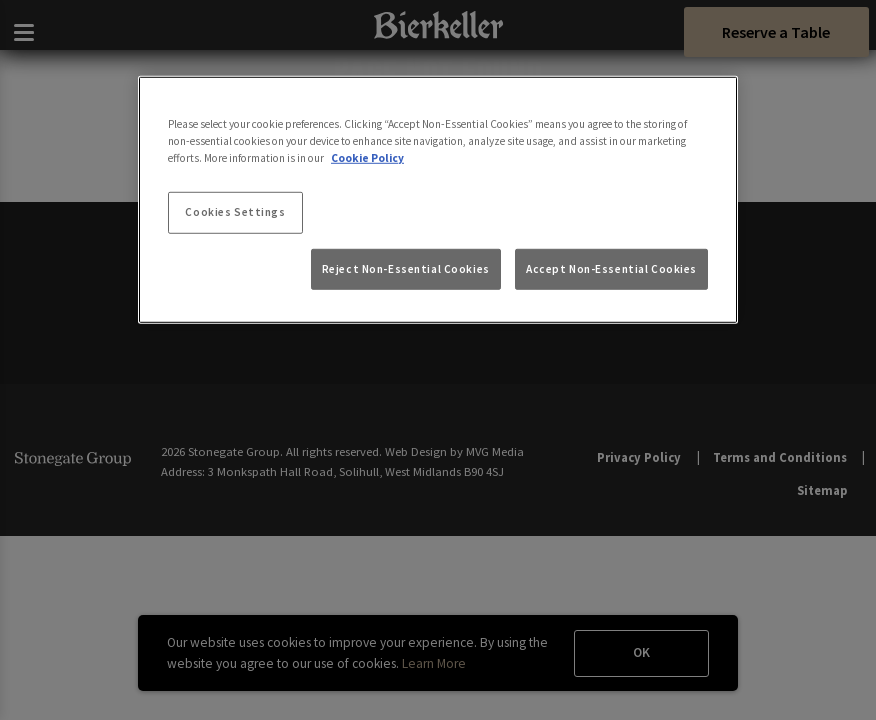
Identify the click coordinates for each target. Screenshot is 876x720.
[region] (438, 200)
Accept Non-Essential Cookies (611, 268)
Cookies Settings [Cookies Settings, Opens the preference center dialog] (235, 212)
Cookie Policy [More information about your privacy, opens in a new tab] (367, 158)
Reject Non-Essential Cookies (406, 268)
